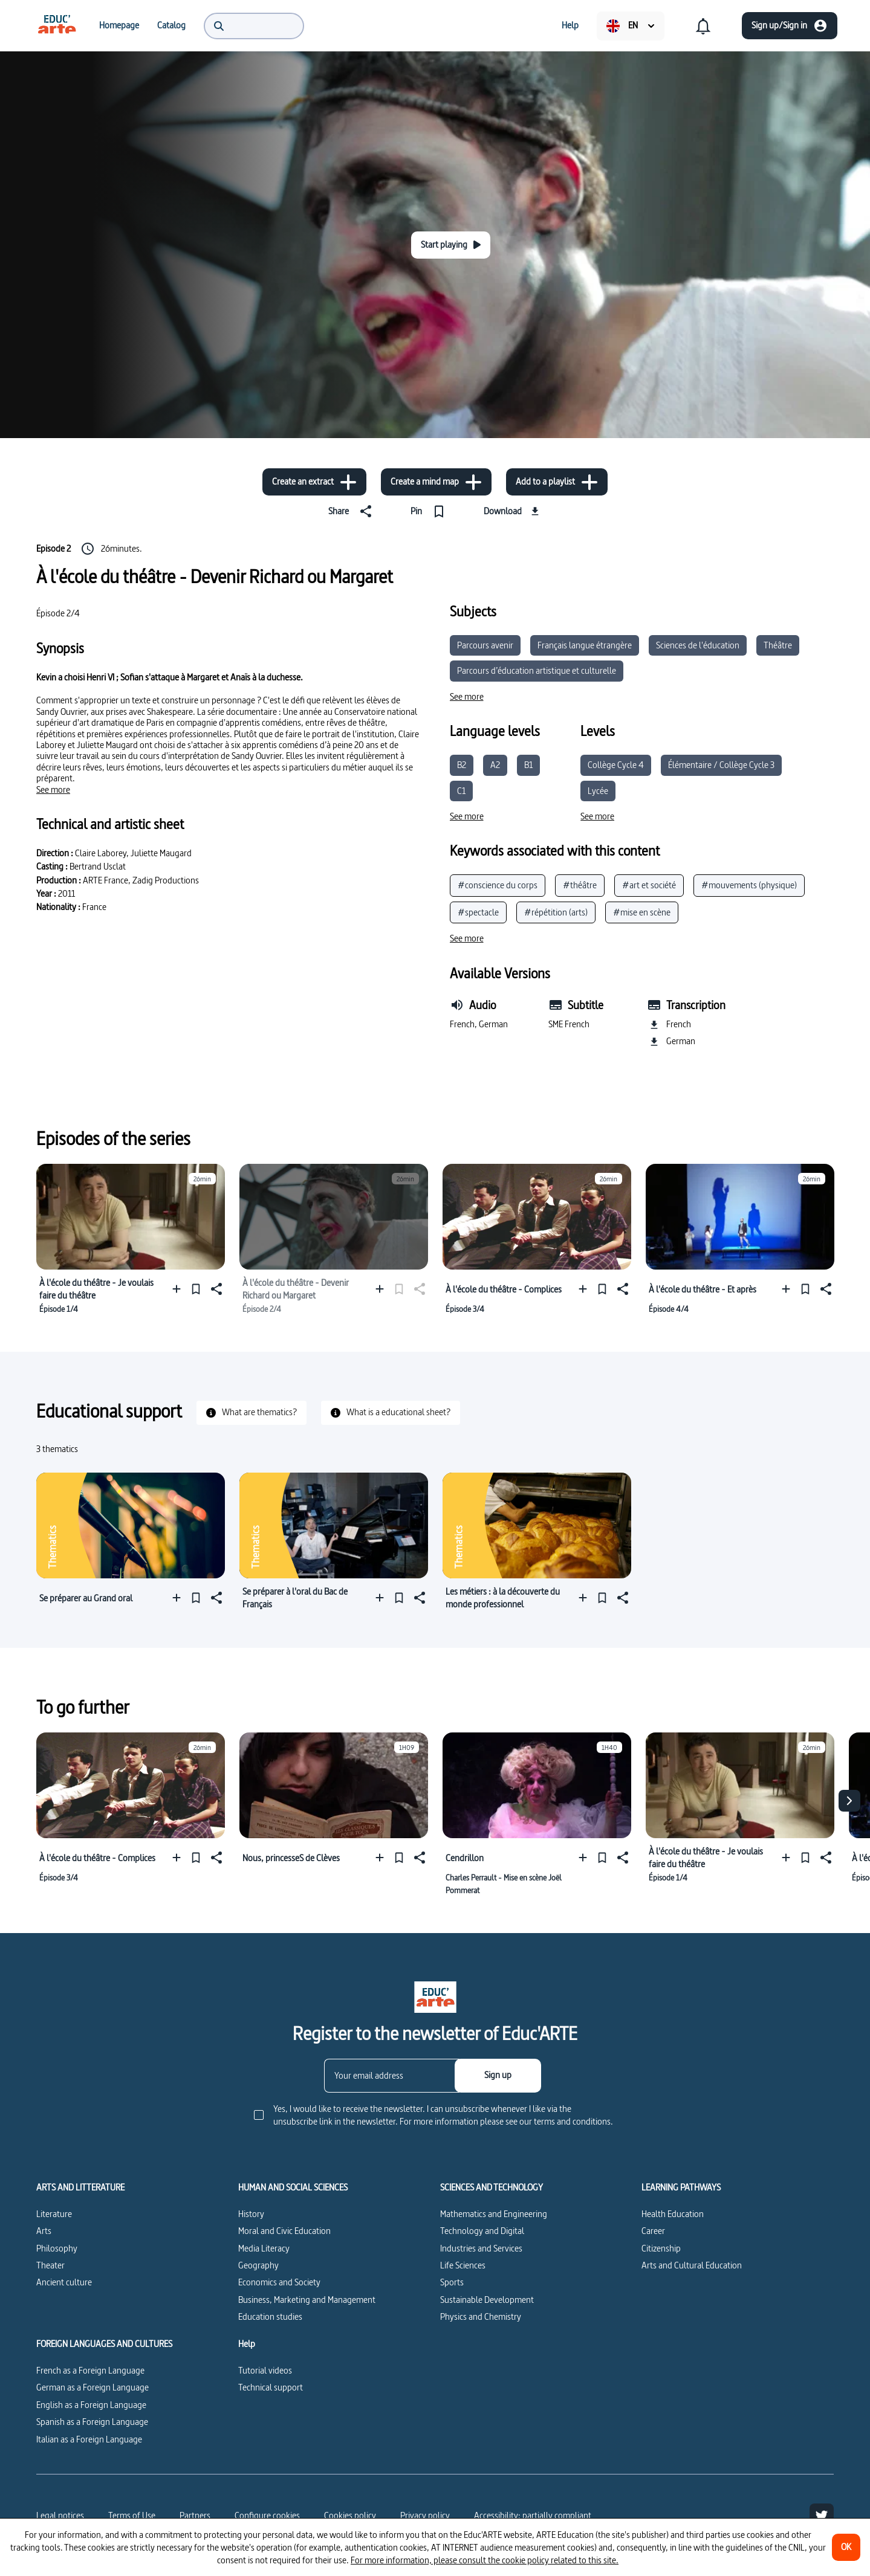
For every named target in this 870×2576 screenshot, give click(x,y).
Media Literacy (264, 2248)
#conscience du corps (497, 885)
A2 (495, 764)
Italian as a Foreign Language (89, 2439)
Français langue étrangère (584, 645)
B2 (461, 764)
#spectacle (478, 912)
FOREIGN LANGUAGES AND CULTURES (104, 2344)
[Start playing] (450, 245)
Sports (452, 2282)
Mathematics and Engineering (493, 2213)
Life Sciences (462, 2265)
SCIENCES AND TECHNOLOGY (491, 2187)
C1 (461, 790)
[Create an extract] (314, 482)
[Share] (352, 511)
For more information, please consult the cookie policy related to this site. (484, 2560)
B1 (528, 764)
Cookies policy (350, 2515)
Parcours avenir (485, 645)
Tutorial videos (265, 2370)
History (251, 2213)
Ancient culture (64, 2282)
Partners (195, 2515)
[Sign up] (498, 2076)
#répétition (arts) (556, 912)
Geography (258, 2265)
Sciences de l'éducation (697, 645)
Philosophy (56, 2248)
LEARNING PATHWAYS (681, 2187)
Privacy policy (425, 2515)
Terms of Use (131, 2515)
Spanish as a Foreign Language (92, 2421)
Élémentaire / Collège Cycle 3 (721, 764)
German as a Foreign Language (92, 2387)
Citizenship (661, 2248)
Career (653, 2230)
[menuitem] (57, 25)
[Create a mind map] (436, 482)
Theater (50, 2265)
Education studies (270, 2316)
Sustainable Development (487, 2299)
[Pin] (430, 511)
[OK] (846, 2547)
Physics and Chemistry (480, 2316)
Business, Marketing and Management (306, 2299)
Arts (43, 2230)
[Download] (513, 511)
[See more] (53, 789)
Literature (54, 2213)
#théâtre (580, 885)
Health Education (672, 2213)
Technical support (270, 2387)
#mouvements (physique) (749, 885)
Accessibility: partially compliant (532, 2515)
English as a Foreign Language (91, 2404)
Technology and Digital (482, 2230)
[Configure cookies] (267, 2515)
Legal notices (60, 2515)
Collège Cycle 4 (616, 764)
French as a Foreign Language (90, 2370)
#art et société (649, 885)
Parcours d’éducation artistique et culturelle (536, 670)
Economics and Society (279, 2282)
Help (246, 2344)
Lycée (598, 790)
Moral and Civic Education (284, 2230)
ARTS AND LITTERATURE (80, 2187)
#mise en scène (641, 912)
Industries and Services (481, 2248)
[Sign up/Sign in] (789, 25)
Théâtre (778, 645)
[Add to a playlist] (557, 482)
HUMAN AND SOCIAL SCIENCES (293, 2187)
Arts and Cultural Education (691, 2265)
